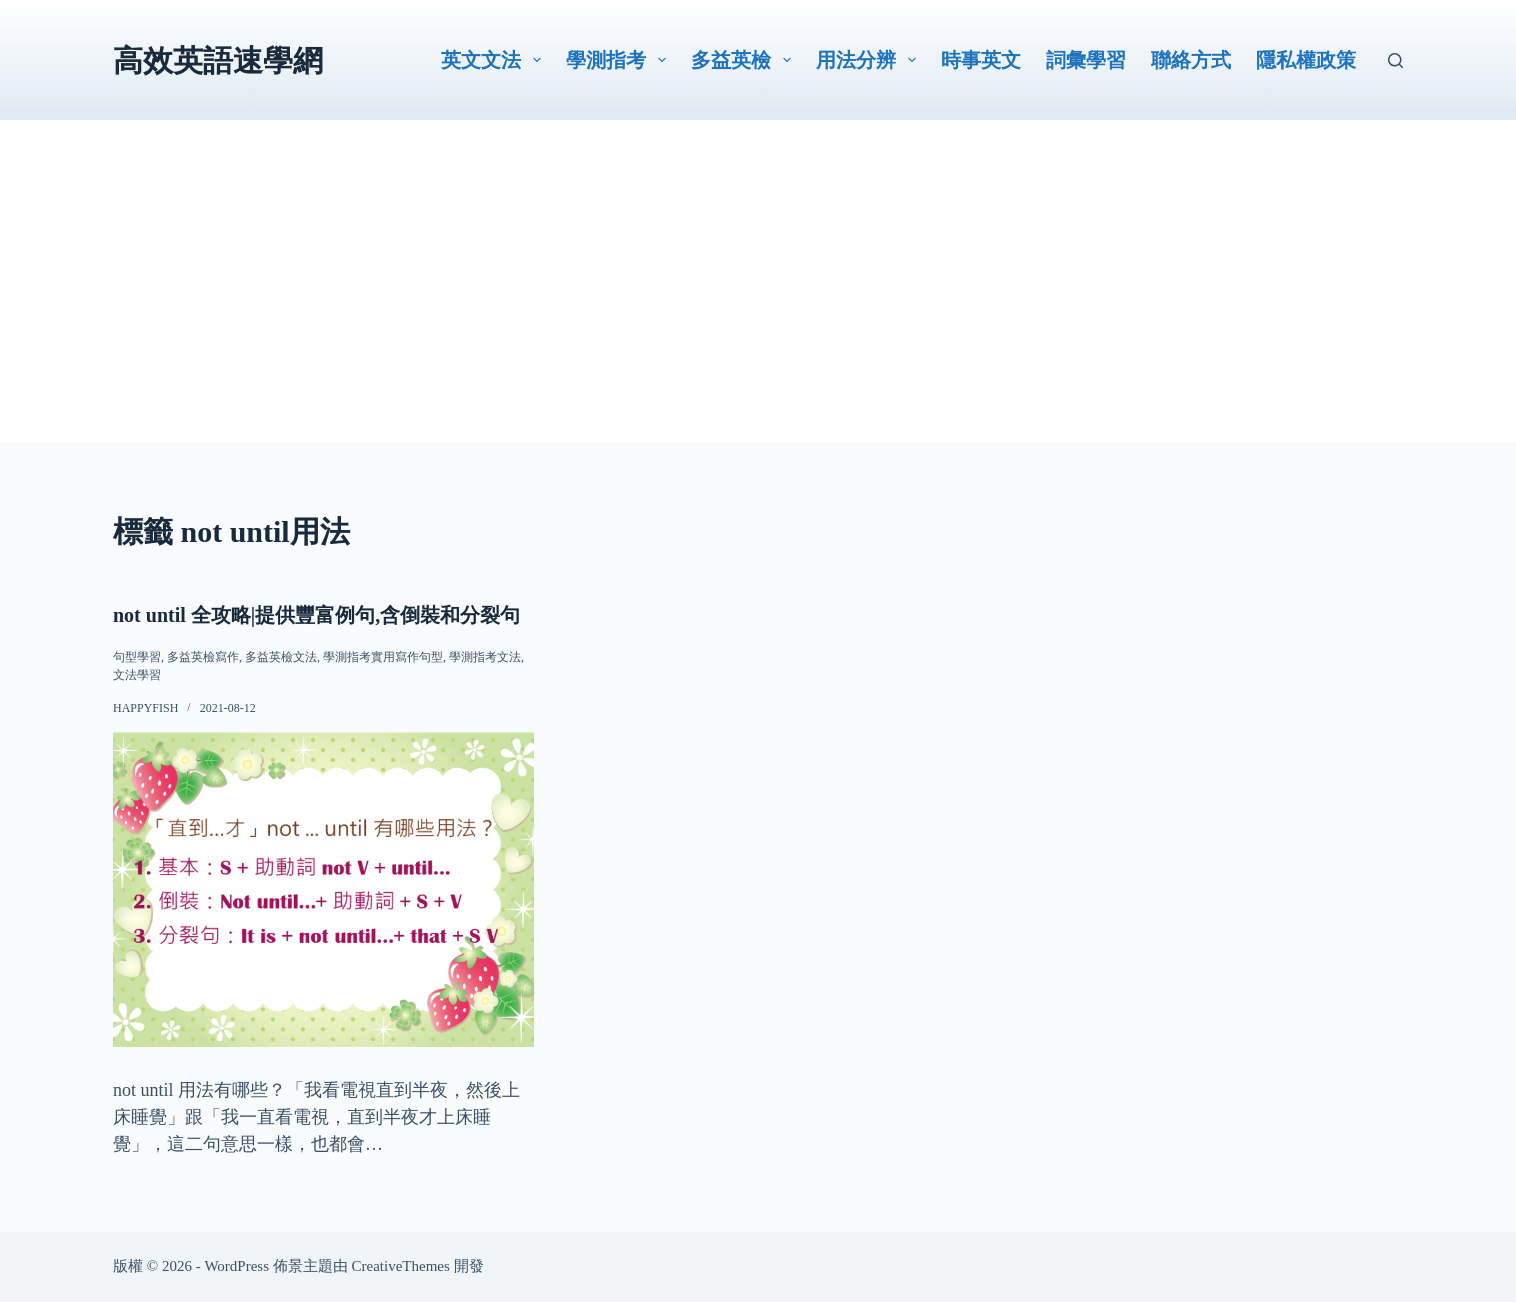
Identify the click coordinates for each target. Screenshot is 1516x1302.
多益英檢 (745, 60)
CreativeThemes (401, 1266)
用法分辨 (870, 60)
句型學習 (137, 657)
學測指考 (620, 60)
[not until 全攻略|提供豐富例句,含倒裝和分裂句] (323, 889)
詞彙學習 (1086, 60)
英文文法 (495, 60)
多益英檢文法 (281, 657)
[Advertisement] (758, 302)
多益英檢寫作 (203, 657)
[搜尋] (1395, 60)
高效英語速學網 (218, 60)
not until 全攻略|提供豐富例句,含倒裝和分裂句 (316, 615)
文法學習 (137, 675)
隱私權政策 (1306, 60)
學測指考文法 (485, 657)
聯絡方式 (1191, 60)
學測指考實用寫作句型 (383, 657)
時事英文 (981, 60)
